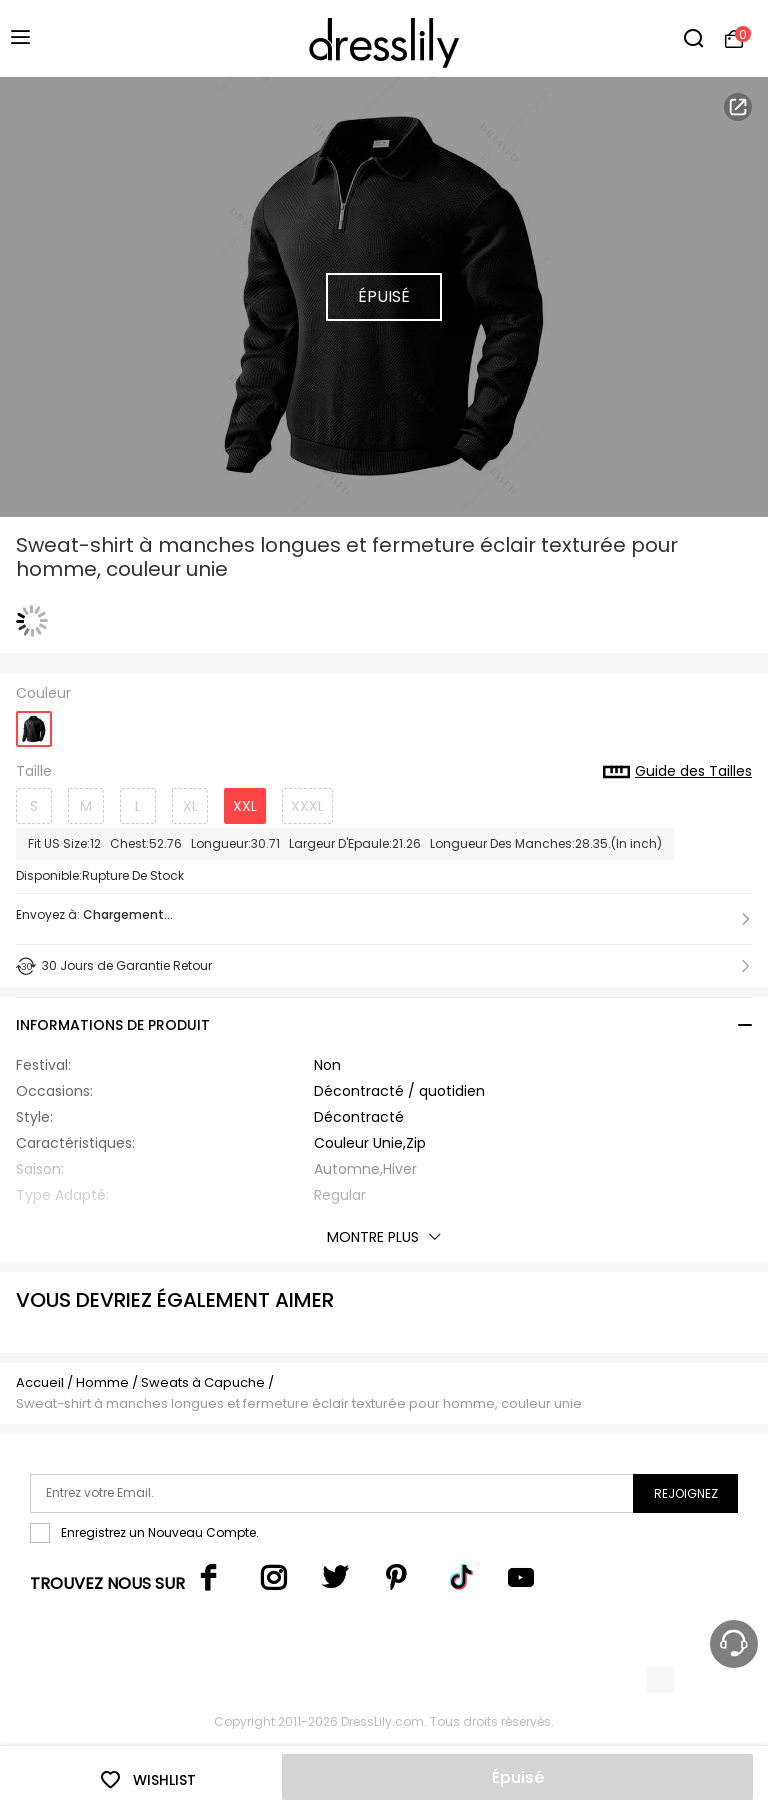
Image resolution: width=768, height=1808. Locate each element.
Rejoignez (686, 1493)
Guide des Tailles (677, 772)
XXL (245, 806)
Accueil (40, 1382)
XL (190, 806)
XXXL (307, 806)
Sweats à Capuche (203, 1382)
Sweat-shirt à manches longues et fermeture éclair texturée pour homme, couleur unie (299, 1403)
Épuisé (518, 1777)
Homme (102, 1382)
